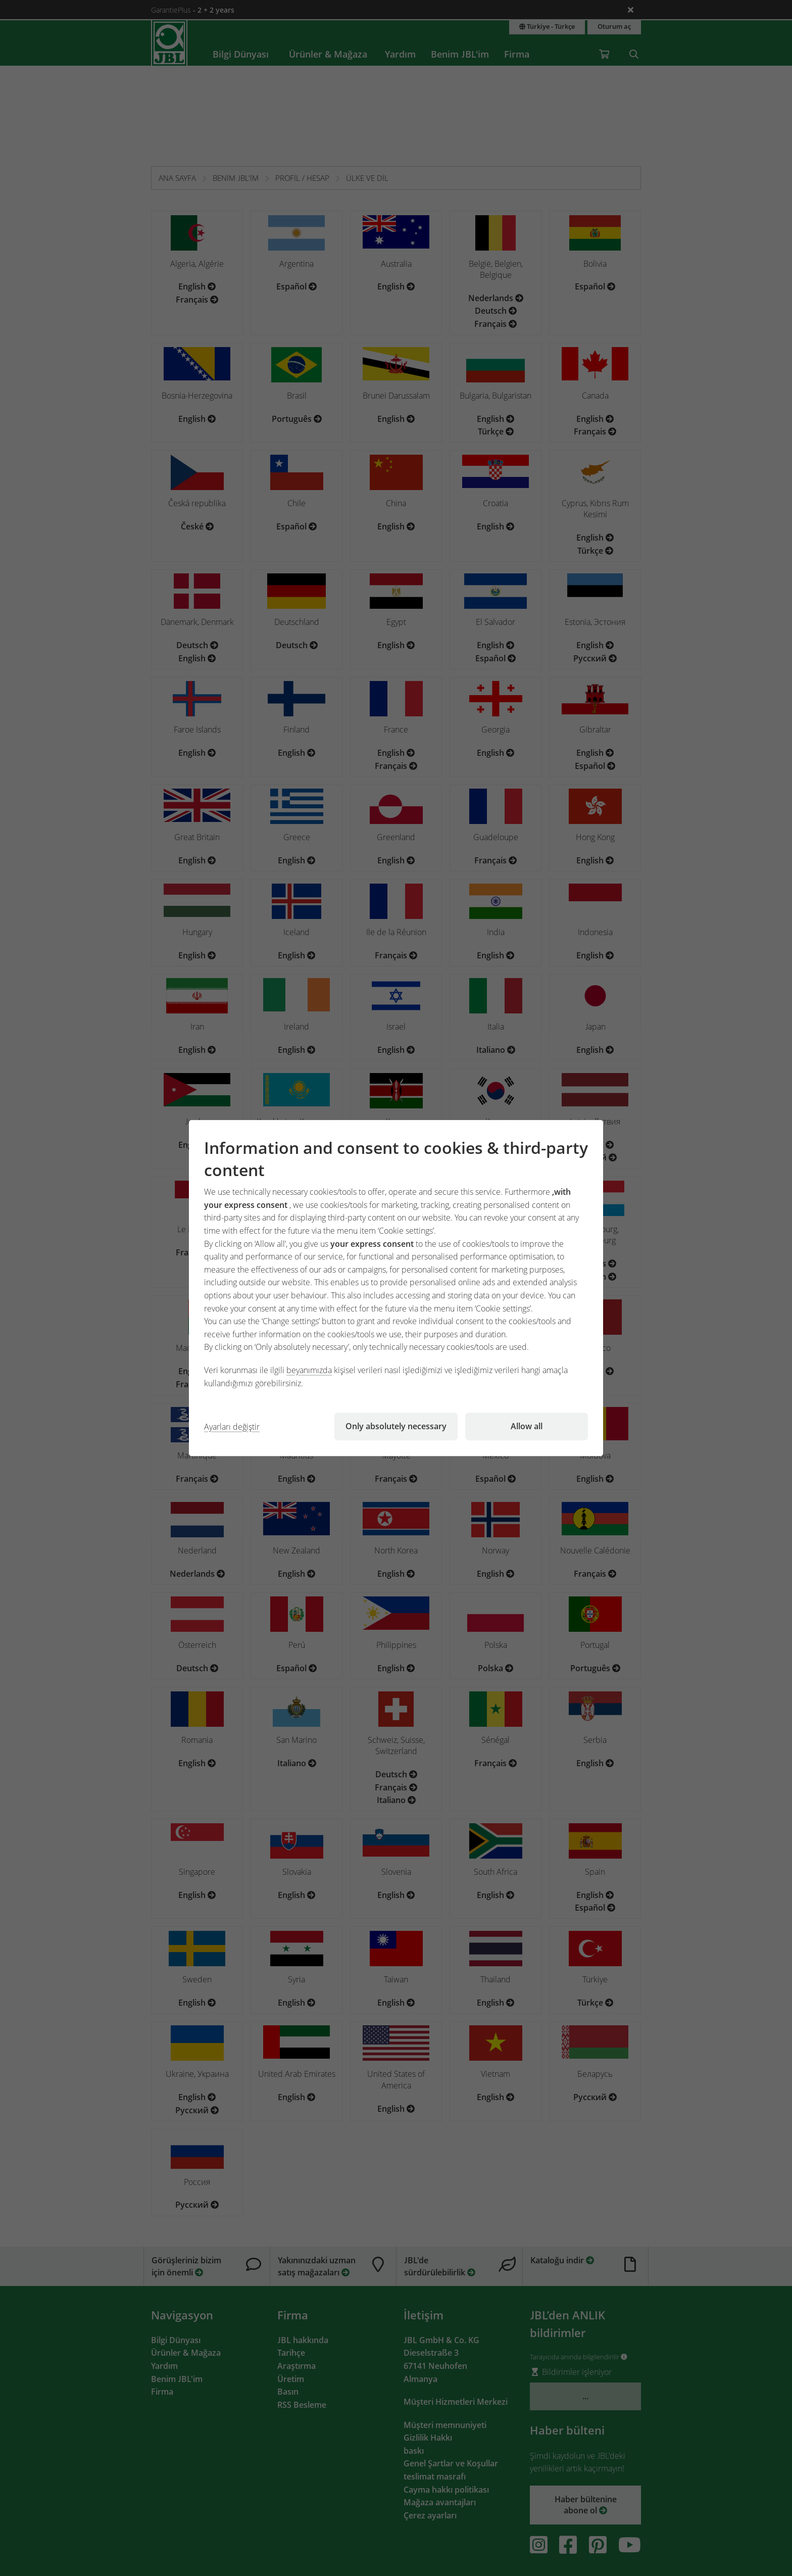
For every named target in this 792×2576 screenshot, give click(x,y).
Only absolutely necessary (396, 1426)
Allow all (526, 1426)
